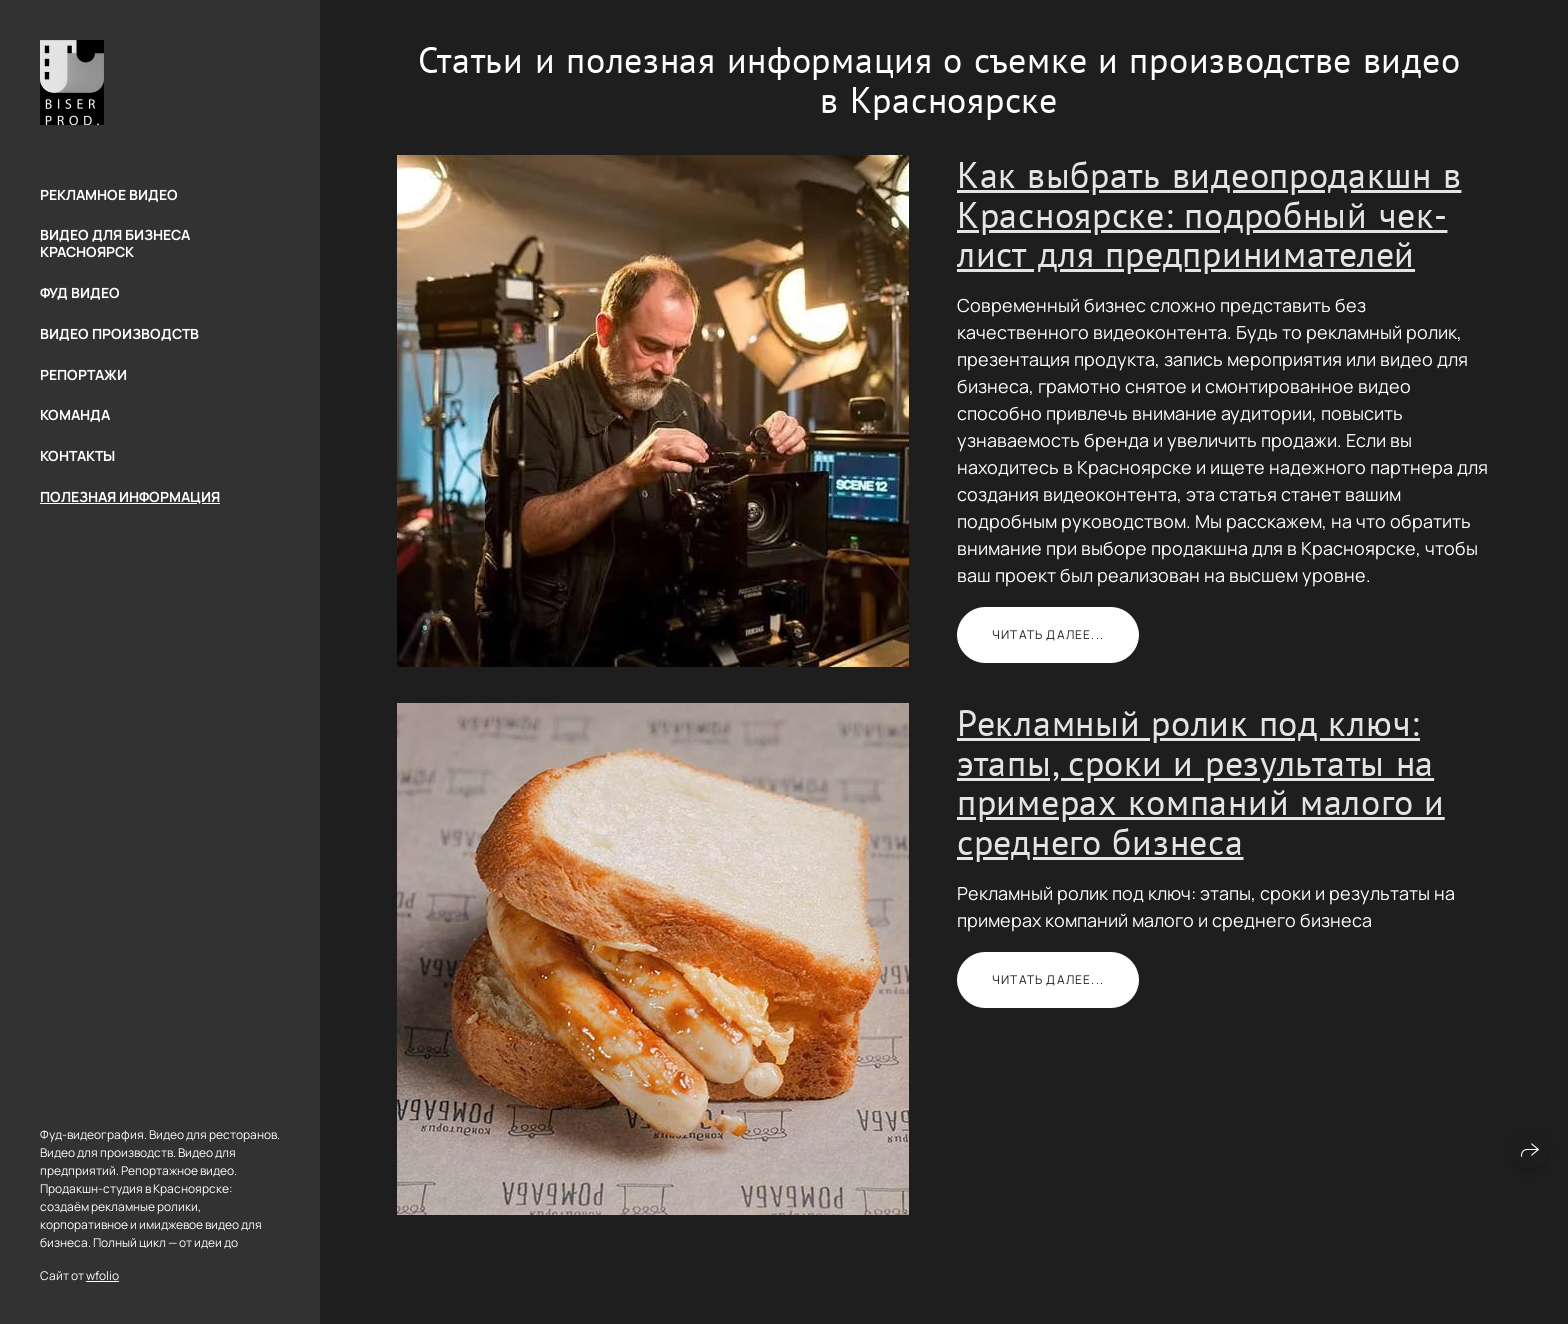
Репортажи (83, 374)
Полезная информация (130, 496)
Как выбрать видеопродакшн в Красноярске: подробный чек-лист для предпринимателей (1209, 214)
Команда (75, 414)
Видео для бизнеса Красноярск (115, 243)
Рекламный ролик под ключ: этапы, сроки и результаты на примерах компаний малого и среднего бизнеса (1201, 782)
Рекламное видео (109, 194)
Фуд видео (80, 292)
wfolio (102, 1275)
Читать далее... (1048, 634)
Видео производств (119, 333)
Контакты (77, 455)
